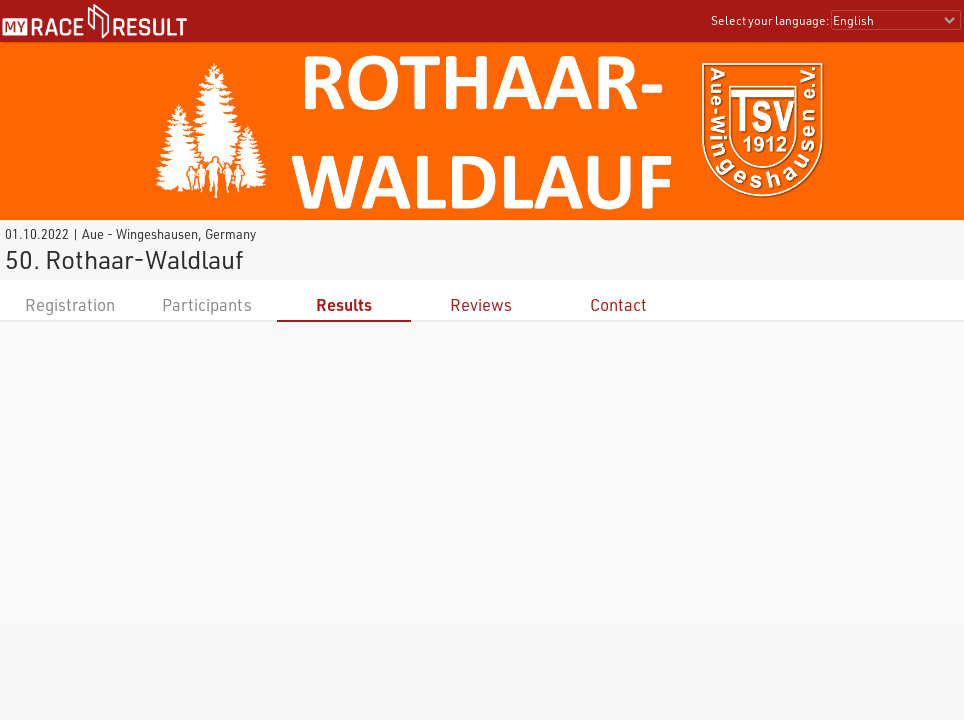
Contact (618, 304)
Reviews (481, 304)
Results (344, 304)
